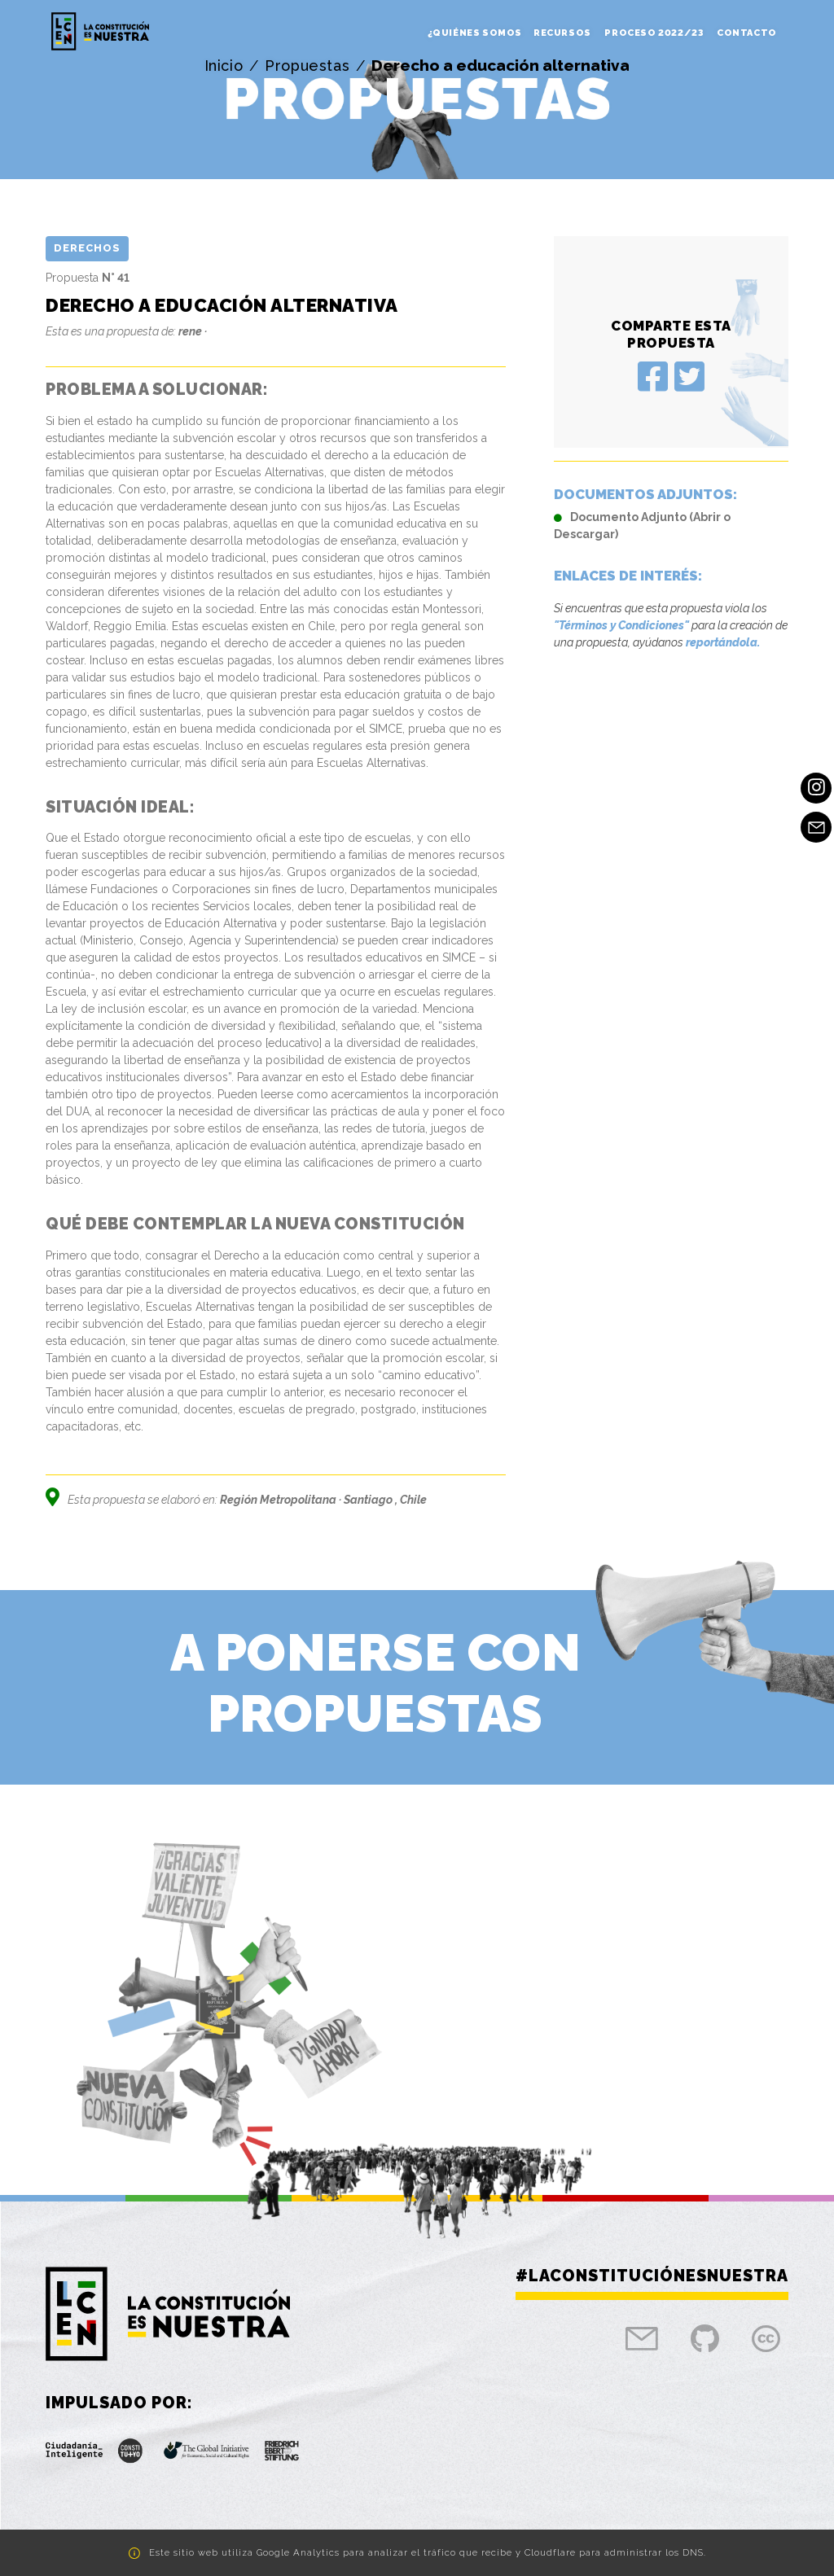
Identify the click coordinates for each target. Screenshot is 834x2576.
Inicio (224, 65)
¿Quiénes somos (475, 33)
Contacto (747, 33)
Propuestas (307, 65)
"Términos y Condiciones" (621, 625)
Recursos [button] (563, 33)
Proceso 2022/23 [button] (654, 33)
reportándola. (723, 642)
